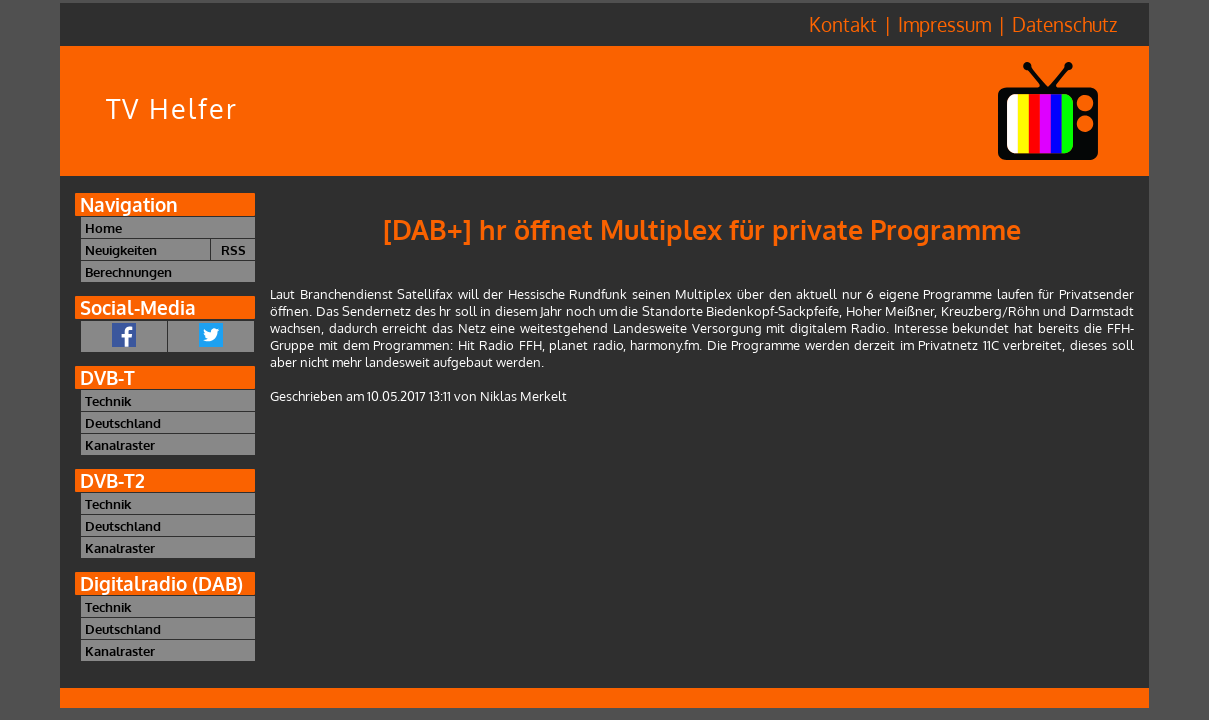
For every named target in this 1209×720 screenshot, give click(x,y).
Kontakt (843, 24)
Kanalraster (120, 444)
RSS (233, 249)
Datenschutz (1064, 24)
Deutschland (123, 422)
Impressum (944, 24)
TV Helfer (172, 108)
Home (103, 227)
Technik (108, 400)
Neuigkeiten (121, 249)
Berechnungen (128, 271)
